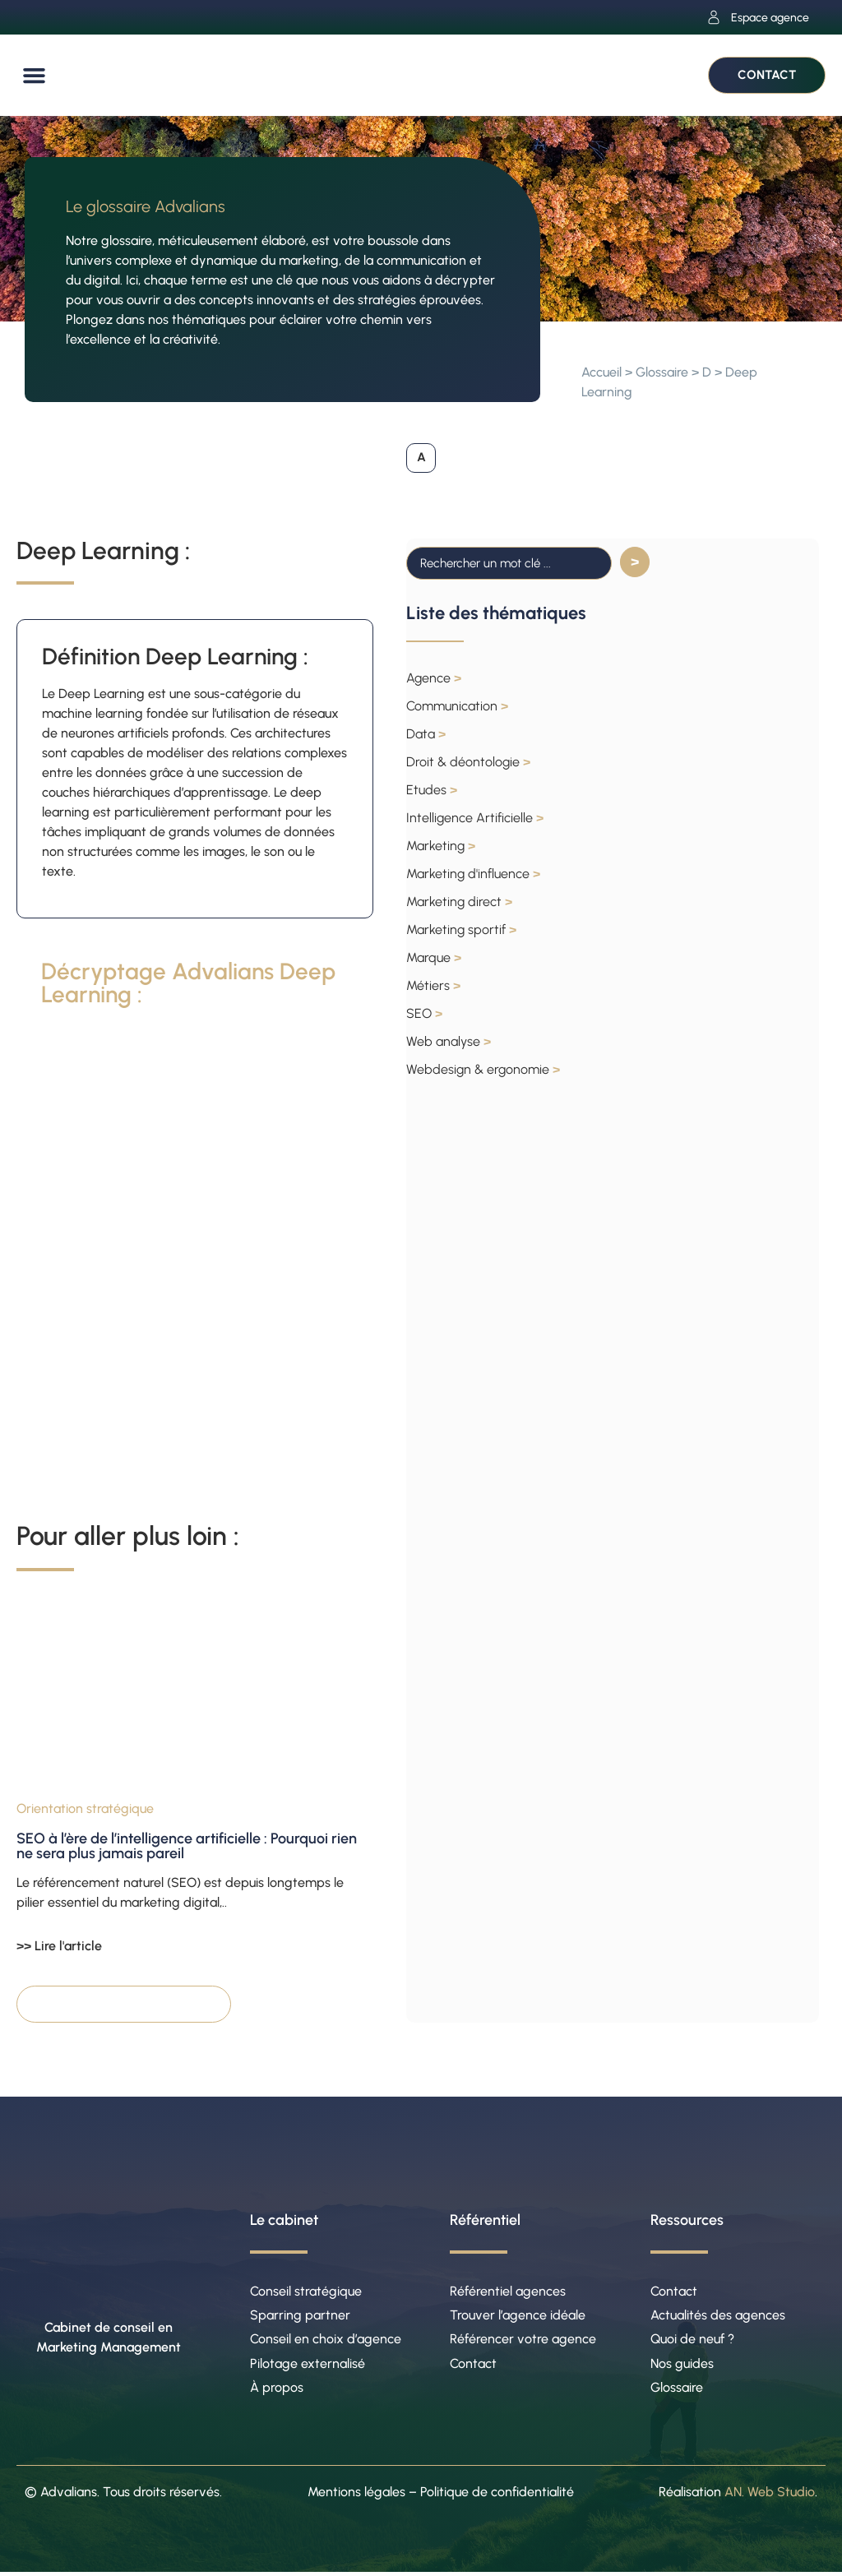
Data (426, 734)
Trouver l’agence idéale (517, 2316)
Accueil (601, 372)
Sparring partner (300, 2316)
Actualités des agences (717, 2316)
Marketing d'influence (473, 874)
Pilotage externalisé (307, 2366)
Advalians (68, 2496)
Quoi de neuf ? (692, 2341)
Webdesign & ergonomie (483, 1070)
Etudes (431, 790)
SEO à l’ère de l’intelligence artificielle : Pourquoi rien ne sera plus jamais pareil (186, 1846)
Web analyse (448, 1042)
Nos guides (682, 2366)
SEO (424, 1014)
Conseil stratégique (306, 2292)
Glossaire (662, 372)
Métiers (433, 986)
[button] (34, 76)
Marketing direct (459, 902)
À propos (276, 2390)
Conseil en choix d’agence (325, 2341)
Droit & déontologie (468, 762)
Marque (433, 958)
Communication (457, 707)
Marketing (440, 846)
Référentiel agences (508, 2292)
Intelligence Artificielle (475, 818)
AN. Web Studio (769, 2496)
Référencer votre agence (523, 2341)
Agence (433, 679)
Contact (473, 2366)
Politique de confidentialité (497, 2496)
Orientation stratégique (85, 1809)
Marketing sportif (461, 930)
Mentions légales (356, 2496)
